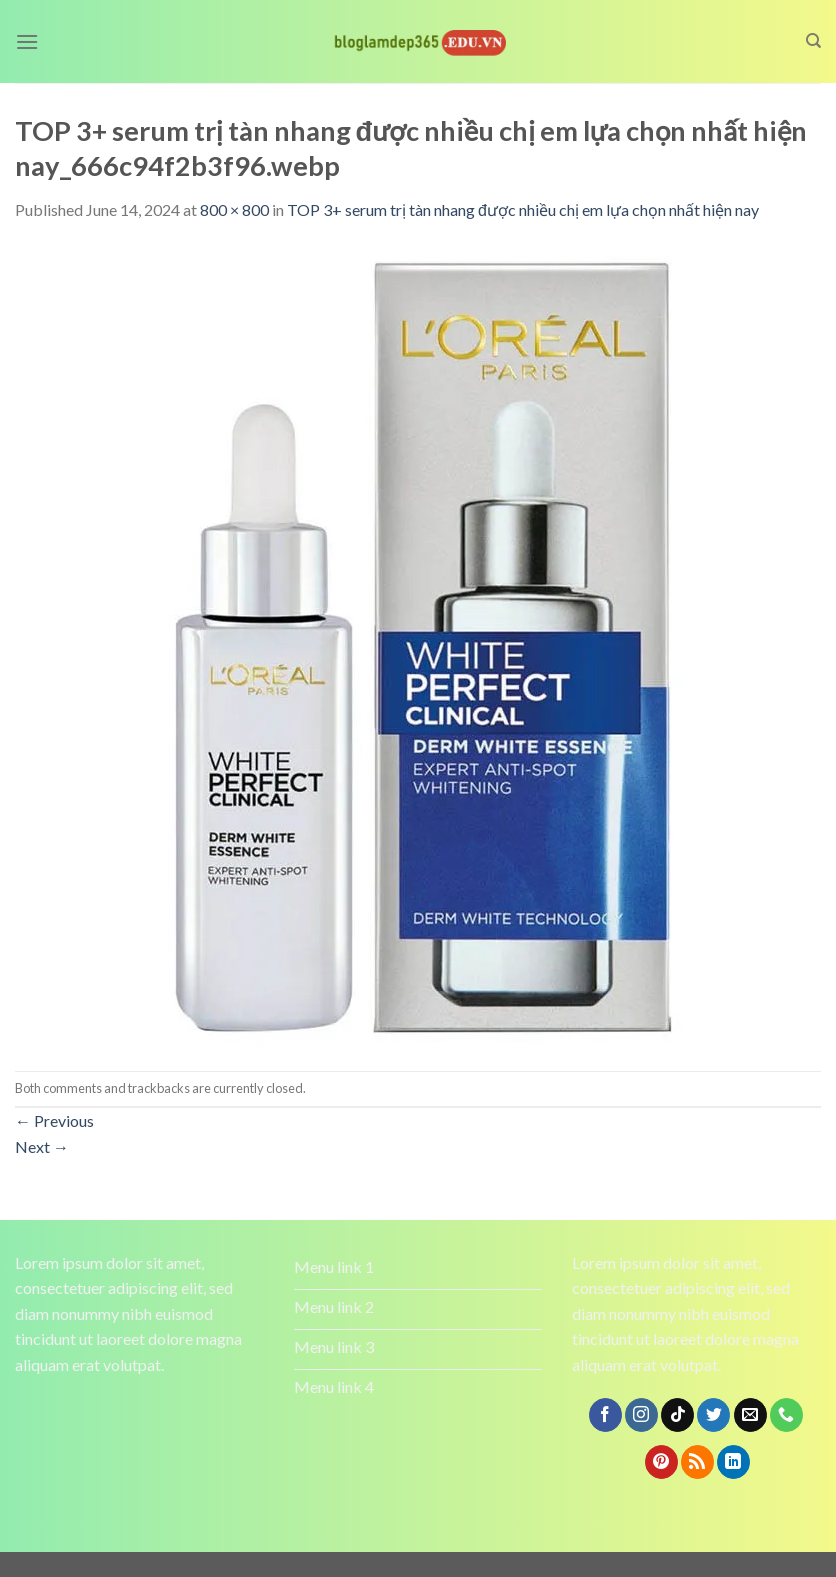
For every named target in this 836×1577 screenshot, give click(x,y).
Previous (54, 1120)
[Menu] (27, 41)
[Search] (813, 41)
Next (42, 1146)
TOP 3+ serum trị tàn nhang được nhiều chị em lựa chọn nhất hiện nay (523, 209)
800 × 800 (234, 209)
